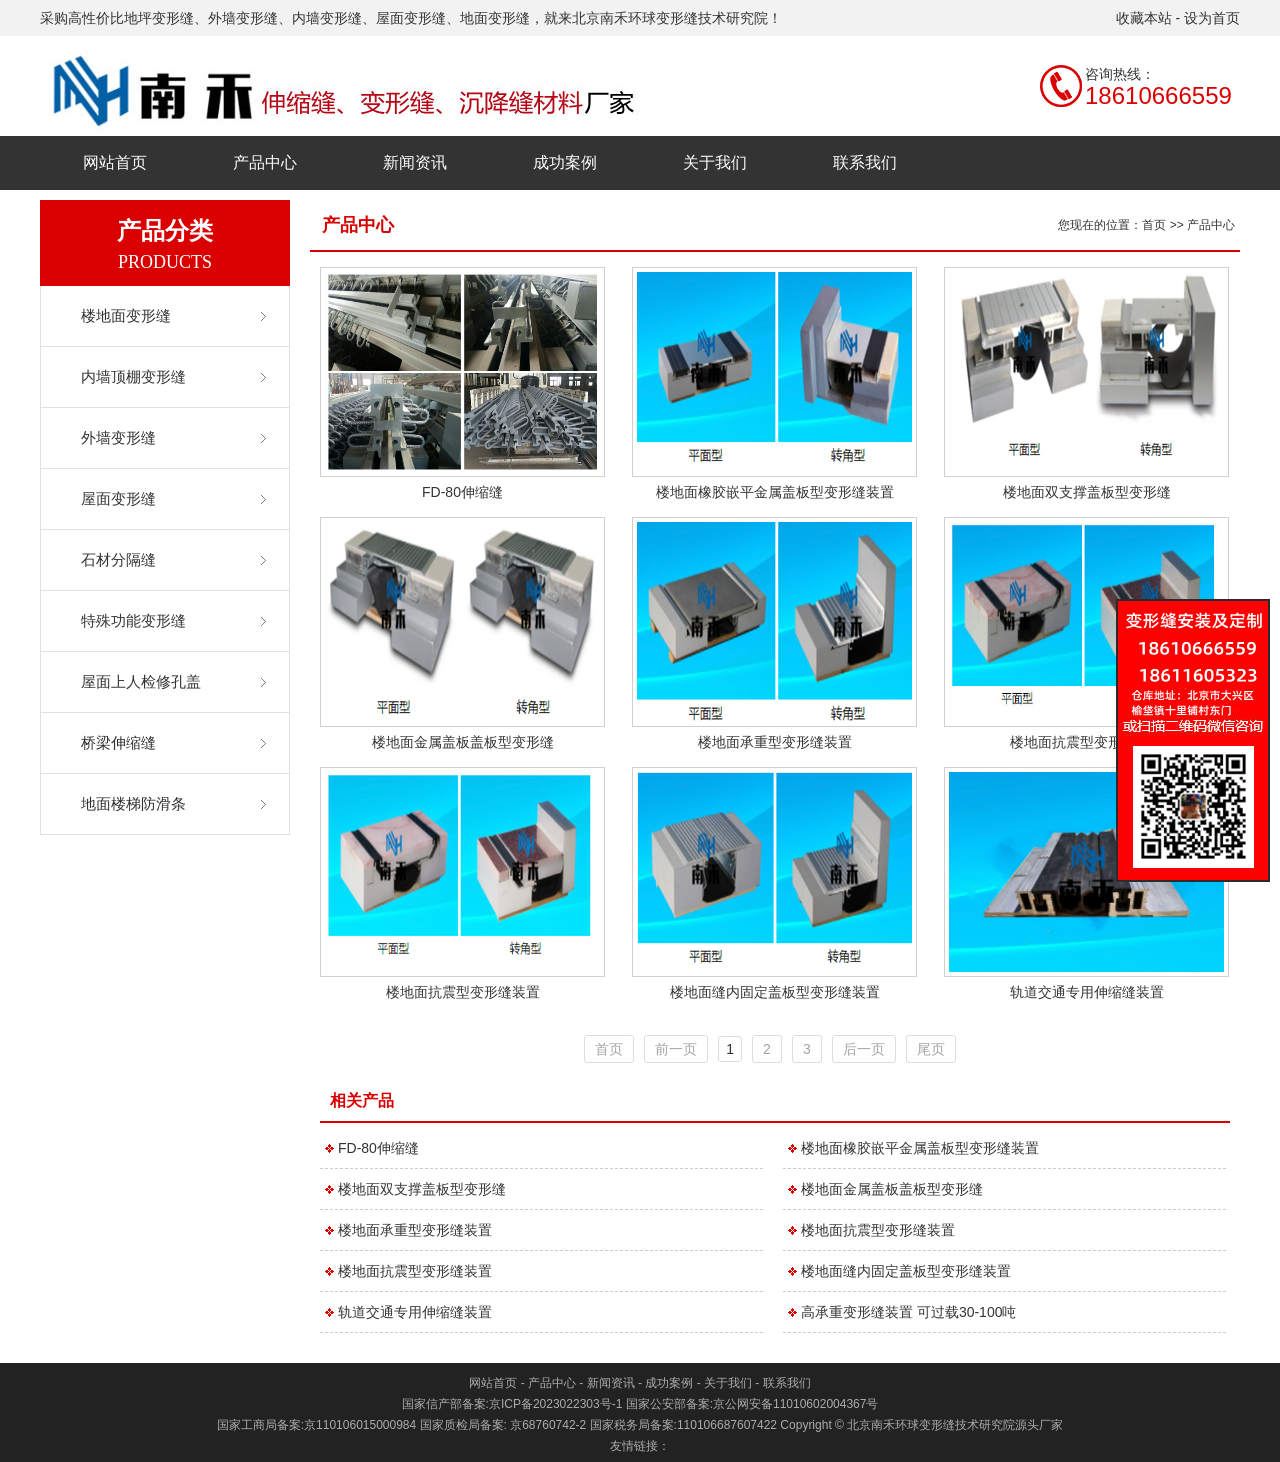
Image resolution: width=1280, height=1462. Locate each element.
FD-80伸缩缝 (462, 492)
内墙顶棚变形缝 (133, 376)
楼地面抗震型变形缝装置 (1087, 742)
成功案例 (565, 162)
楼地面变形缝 (126, 315)
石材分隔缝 (118, 559)
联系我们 (865, 162)
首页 (1154, 225)
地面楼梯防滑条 (133, 803)
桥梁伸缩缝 (118, 742)
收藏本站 (1144, 18)
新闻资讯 (415, 162)
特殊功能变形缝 (133, 620)
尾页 (931, 1049)
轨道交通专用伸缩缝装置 (1087, 992)
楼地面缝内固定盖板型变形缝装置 (775, 992)
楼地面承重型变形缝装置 (775, 742)
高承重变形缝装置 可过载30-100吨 (908, 1312)
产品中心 (265, 162)
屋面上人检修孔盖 (141, 681)
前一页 (676, 1049)
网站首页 (115, 162)
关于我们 (715, 162)
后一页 (864, 1049)
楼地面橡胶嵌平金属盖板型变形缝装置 (775, 492)
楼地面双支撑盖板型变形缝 (1087, 492)
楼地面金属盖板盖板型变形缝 (463, 742)
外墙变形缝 (118, 437)
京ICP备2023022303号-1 (555, 1404)
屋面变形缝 (118, 498)
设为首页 (1212, 18)
